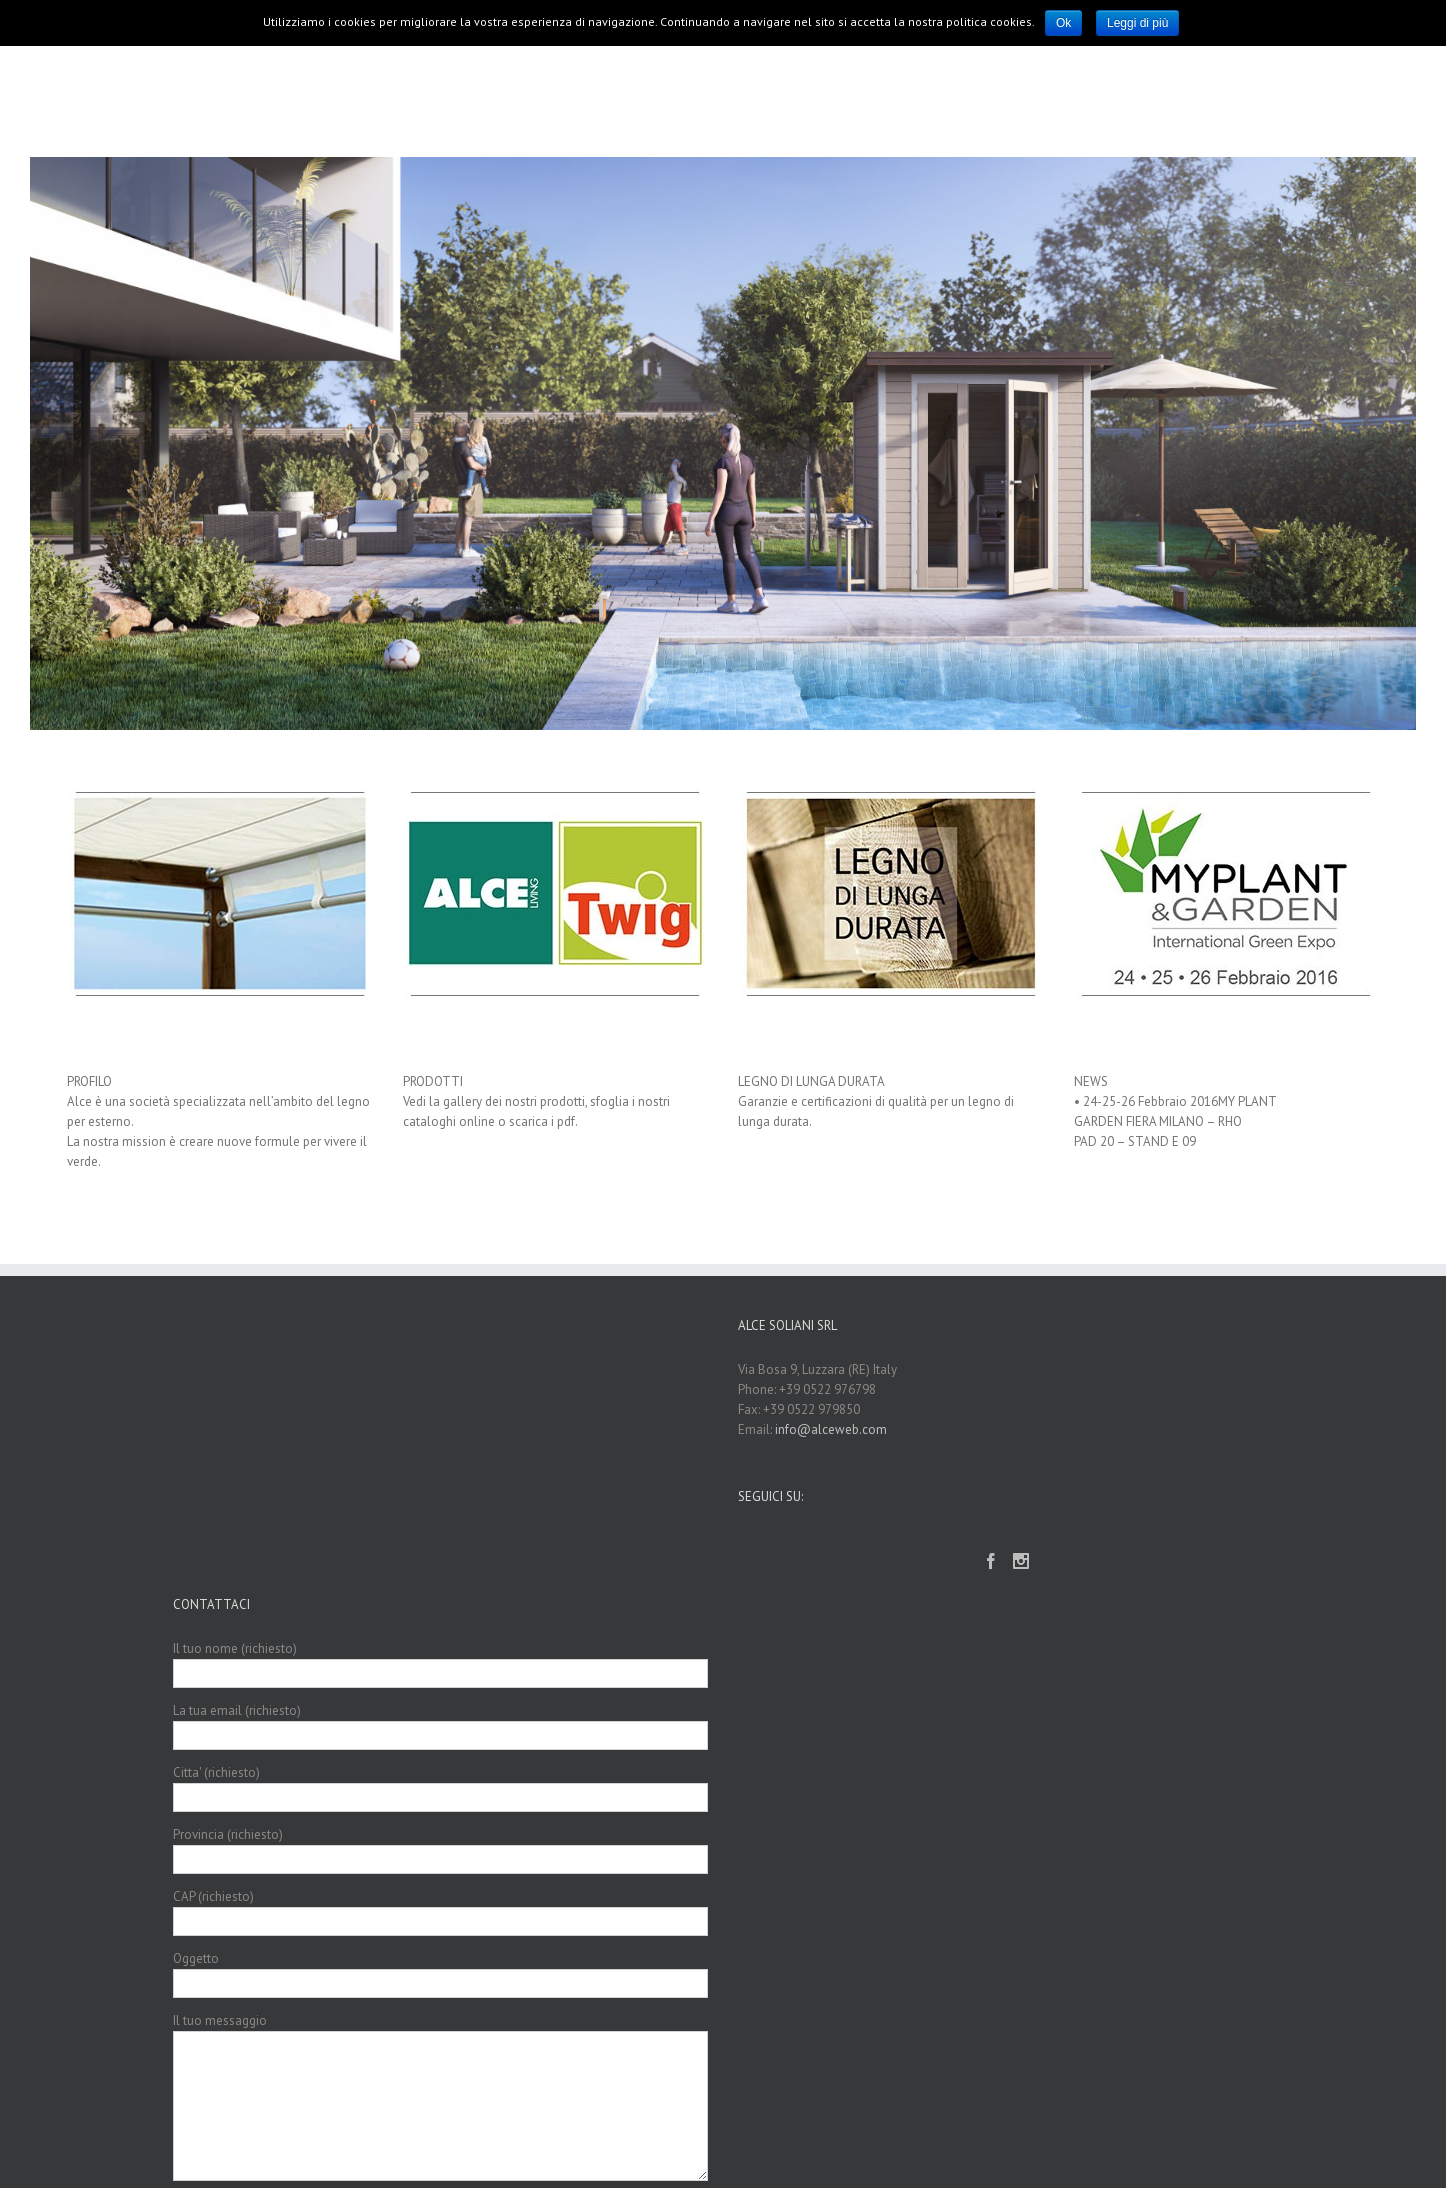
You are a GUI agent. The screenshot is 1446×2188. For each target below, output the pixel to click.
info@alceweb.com (831, 1429)
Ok (1063, 23)
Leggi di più (1137, 23)
